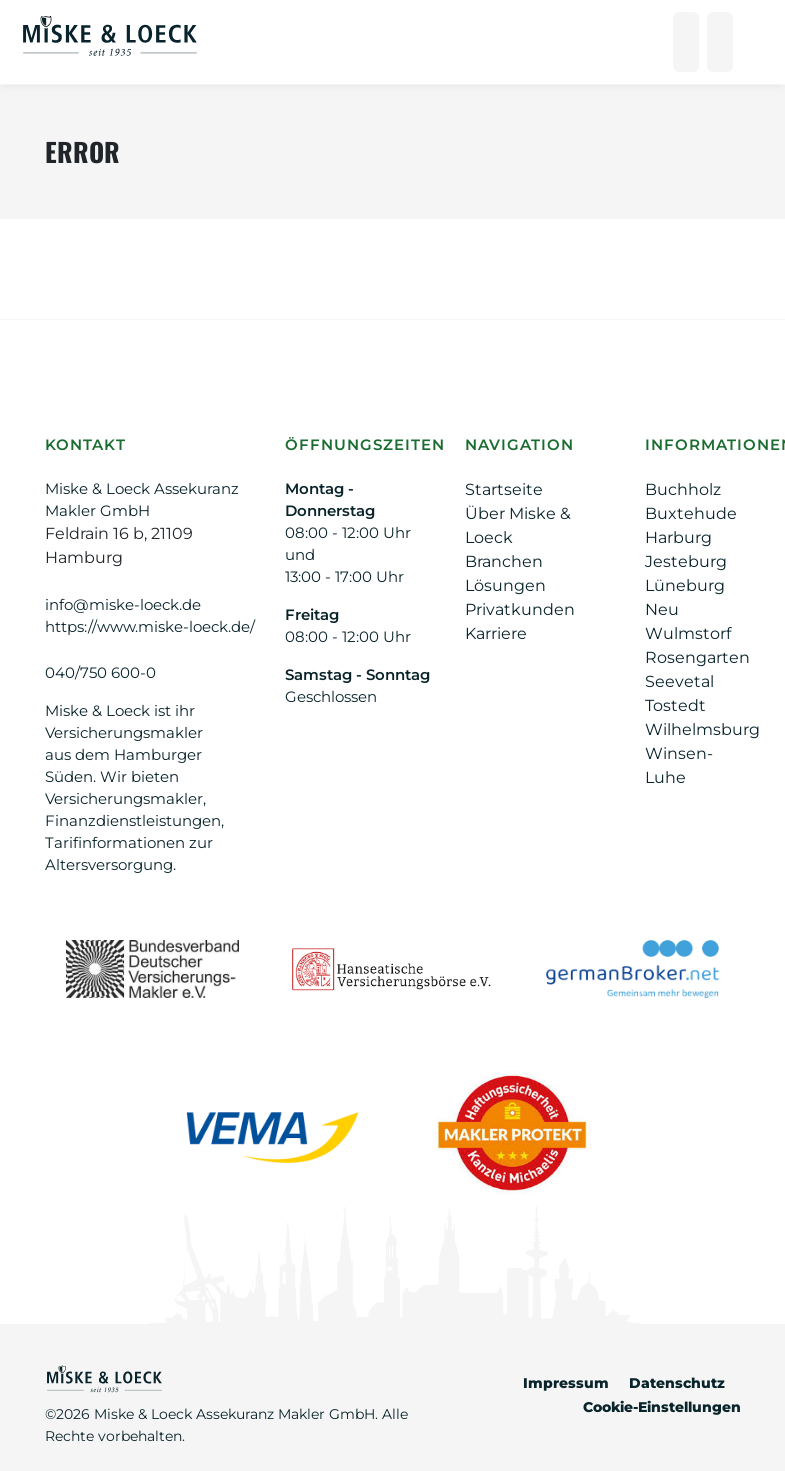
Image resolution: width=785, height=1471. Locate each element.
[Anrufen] (686, 42)
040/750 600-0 (100, 672)
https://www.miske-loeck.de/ (150, 626)
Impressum (566, 1383)
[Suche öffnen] (720, 42)
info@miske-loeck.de (123, 604)
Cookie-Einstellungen (662, 1407)
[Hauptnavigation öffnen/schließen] (753, 42)
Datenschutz (677, 1383)
